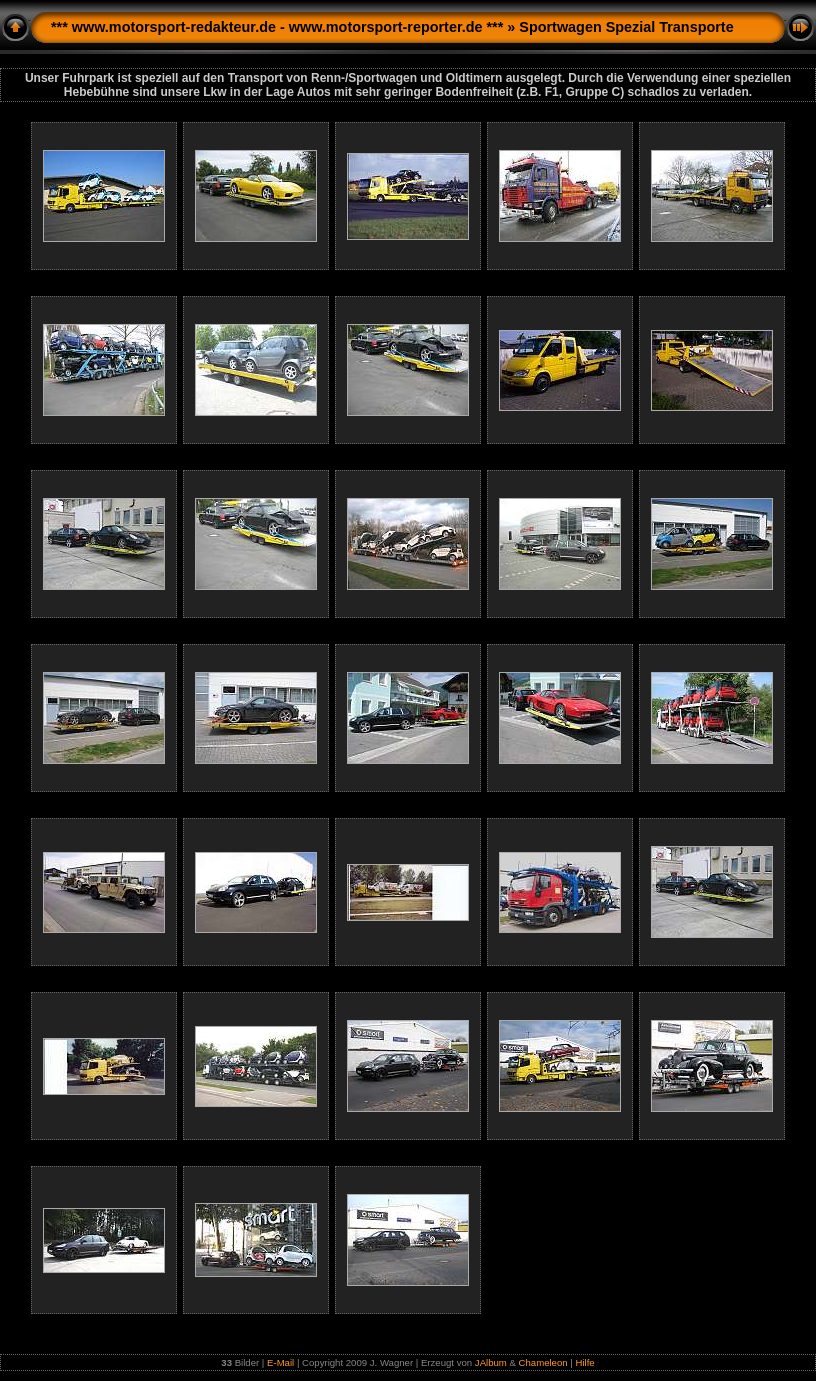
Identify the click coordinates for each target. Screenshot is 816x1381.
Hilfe (584, 1362)
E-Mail (280, 1362)
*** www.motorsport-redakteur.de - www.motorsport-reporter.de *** (277, 27)
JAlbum (491, 1362)
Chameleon (543, 1362)
